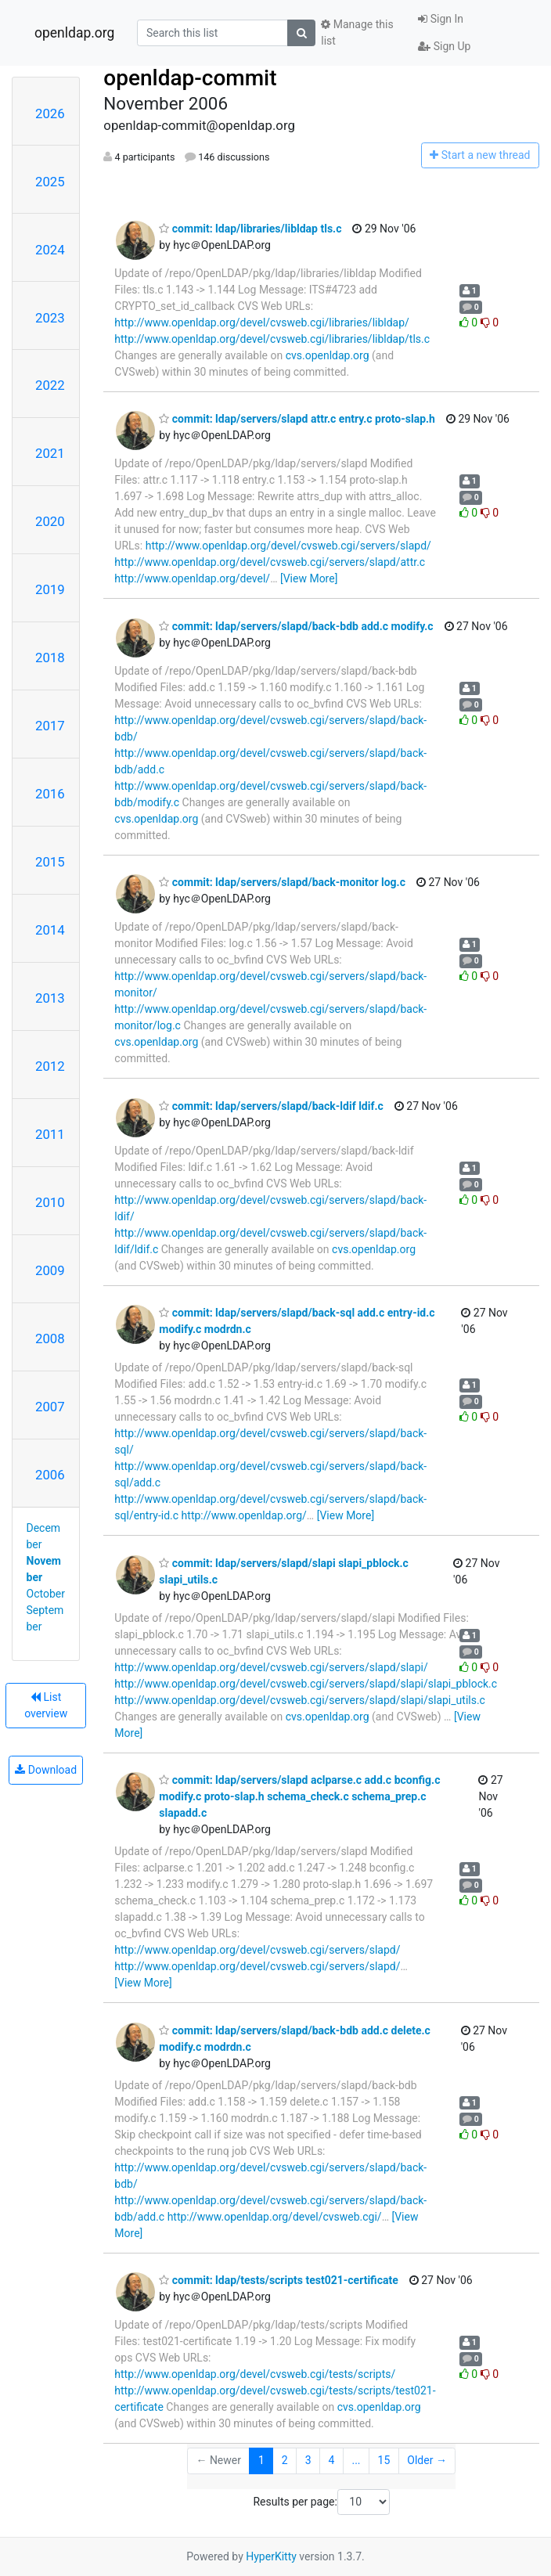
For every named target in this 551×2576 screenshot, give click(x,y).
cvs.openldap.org (327, 355)
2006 (50, 1475)
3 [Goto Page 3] (308, 2460)
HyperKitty (271, 2556)
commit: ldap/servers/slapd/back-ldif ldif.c (271, 1106)
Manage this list (357, 32)
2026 (50, 113)
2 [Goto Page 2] (285, 2460)
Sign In (440, 19)
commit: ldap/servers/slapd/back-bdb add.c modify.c (296, 626)
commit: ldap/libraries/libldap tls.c (250, 228)
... (355, 2460)
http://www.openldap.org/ (244, 1515)
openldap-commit (189, 78)
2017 (50, 725)
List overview (45, 1705)
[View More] (308, 578)
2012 (50, 1066)
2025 (50, 181)
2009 (50, 1270)
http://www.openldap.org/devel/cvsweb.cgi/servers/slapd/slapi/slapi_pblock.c (305, 1683)
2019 (50, 589)
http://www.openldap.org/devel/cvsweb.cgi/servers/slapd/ (288, 545)
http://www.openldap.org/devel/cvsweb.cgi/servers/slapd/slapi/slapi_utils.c (299, 1700)
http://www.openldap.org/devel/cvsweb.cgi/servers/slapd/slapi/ (270, 1667)
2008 (50, 1338)
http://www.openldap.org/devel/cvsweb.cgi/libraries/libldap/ (261, 322)
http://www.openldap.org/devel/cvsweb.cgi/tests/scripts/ (254, 2374)
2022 (50, 385)
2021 (50, 453)
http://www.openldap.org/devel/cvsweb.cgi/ (274, 2216)
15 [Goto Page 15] (384, 2460)
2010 (50, 1202)
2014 (50, 930)
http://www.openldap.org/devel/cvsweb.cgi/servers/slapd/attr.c (269, 562)
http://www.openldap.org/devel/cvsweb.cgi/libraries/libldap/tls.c (272, 339)
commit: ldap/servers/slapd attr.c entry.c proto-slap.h (297, 419)
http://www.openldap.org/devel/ (192, 578)
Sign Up (444, 46)
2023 (50, 318)
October (46, 1593)
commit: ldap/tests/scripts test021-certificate (278, 2280)
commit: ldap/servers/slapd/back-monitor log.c (282, 882)
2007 (50, 1406)
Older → (427, 2460)
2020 (50, 521)
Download (46, 1770)
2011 (50, 1134)
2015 (50, 862)
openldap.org (74, 33)
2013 (50, 998)
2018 (50, 657)
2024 (50, 250)
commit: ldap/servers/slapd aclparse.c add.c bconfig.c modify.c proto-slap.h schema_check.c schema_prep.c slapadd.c (299, 1796)
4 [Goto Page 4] (332, 2460)
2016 (50, 794)
